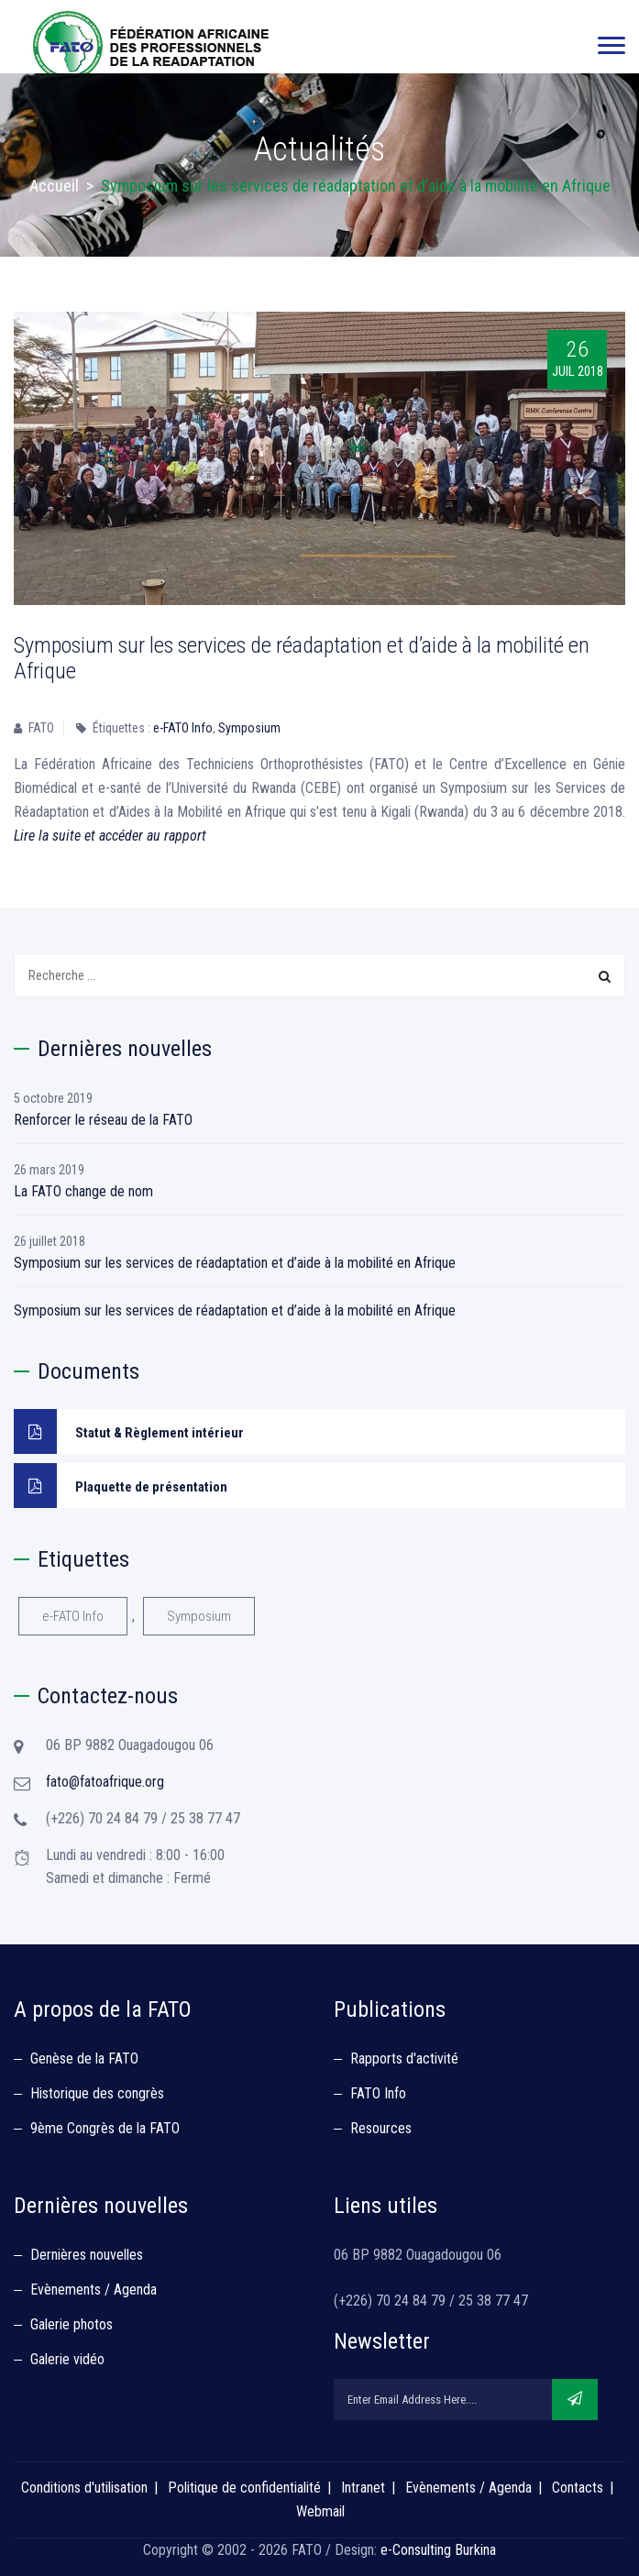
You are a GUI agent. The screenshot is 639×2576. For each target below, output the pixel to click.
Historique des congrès (97, 2093)
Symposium (249, 728)
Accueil (54, 185)
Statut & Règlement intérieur (129, 1431)
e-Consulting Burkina (438, 2550)
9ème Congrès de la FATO (105, 2128)
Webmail (320, 2511)
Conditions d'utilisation (84, 2487)
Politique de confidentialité (244, 2487)
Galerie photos (71, 2324)
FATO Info (378, 2093)
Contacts (577, 2487)
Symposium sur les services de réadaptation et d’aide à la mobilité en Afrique (235, 1262)
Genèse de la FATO (84, 2058)
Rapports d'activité (404, 2058)
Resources (381, 2128)
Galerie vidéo (67, 2359)
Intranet (363, 2487)
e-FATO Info (183, 728)
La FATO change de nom (83, 1191)
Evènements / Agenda (93, 2289)
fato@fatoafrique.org (105, 1781)
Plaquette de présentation (120, 1485)
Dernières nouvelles (86, 2254)
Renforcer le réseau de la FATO (103, 1119)
